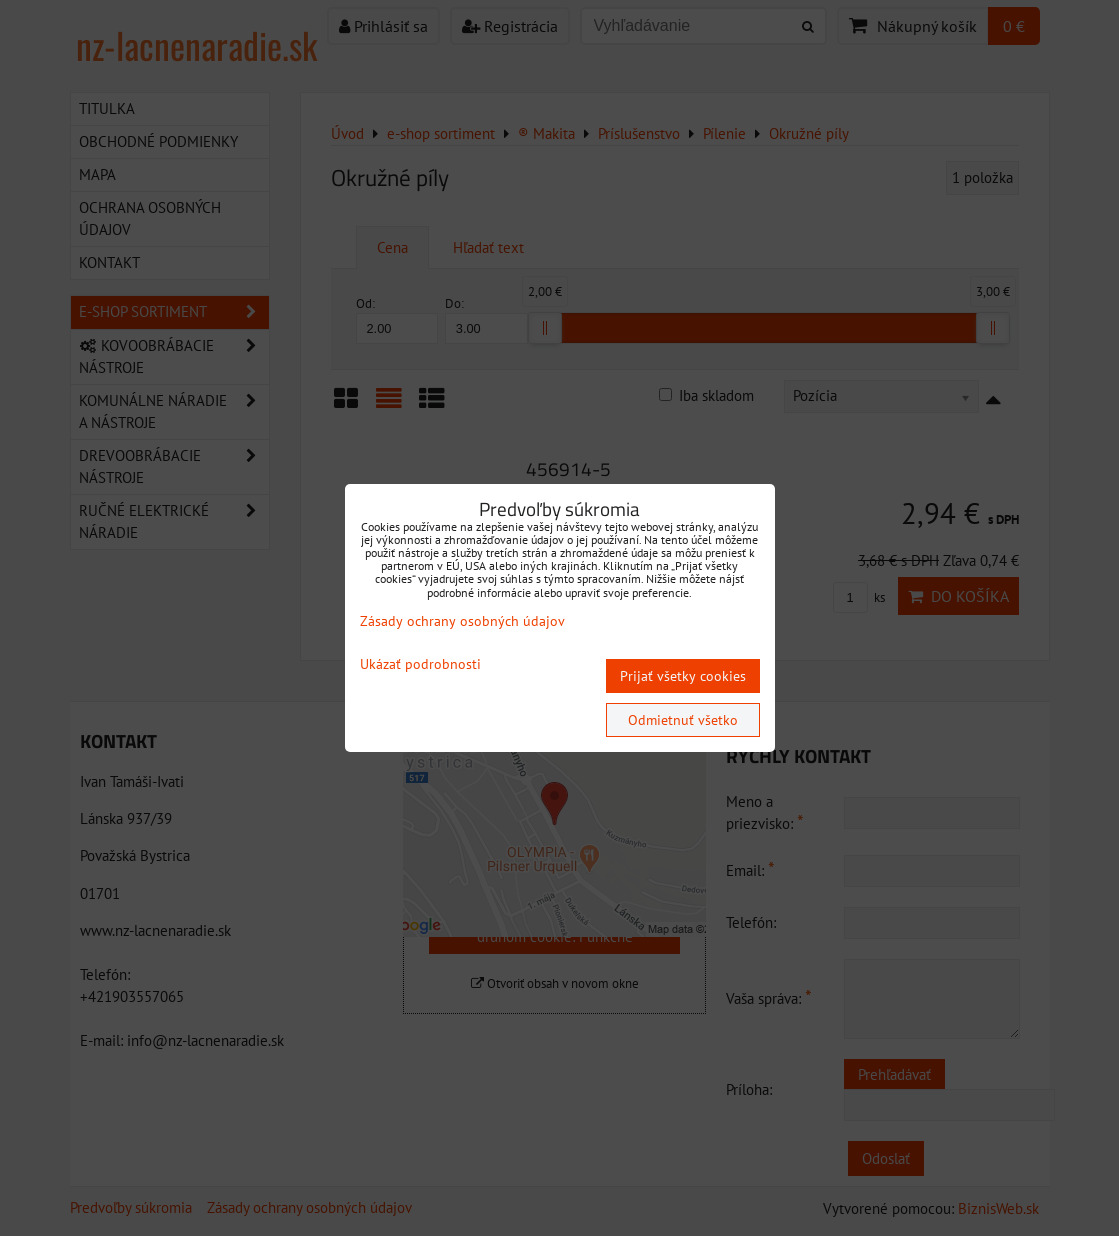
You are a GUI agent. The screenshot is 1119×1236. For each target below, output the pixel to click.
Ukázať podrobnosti (420, 664)
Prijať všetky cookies (683, 676)
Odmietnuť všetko (683, 720)
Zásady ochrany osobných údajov (462, 621)
